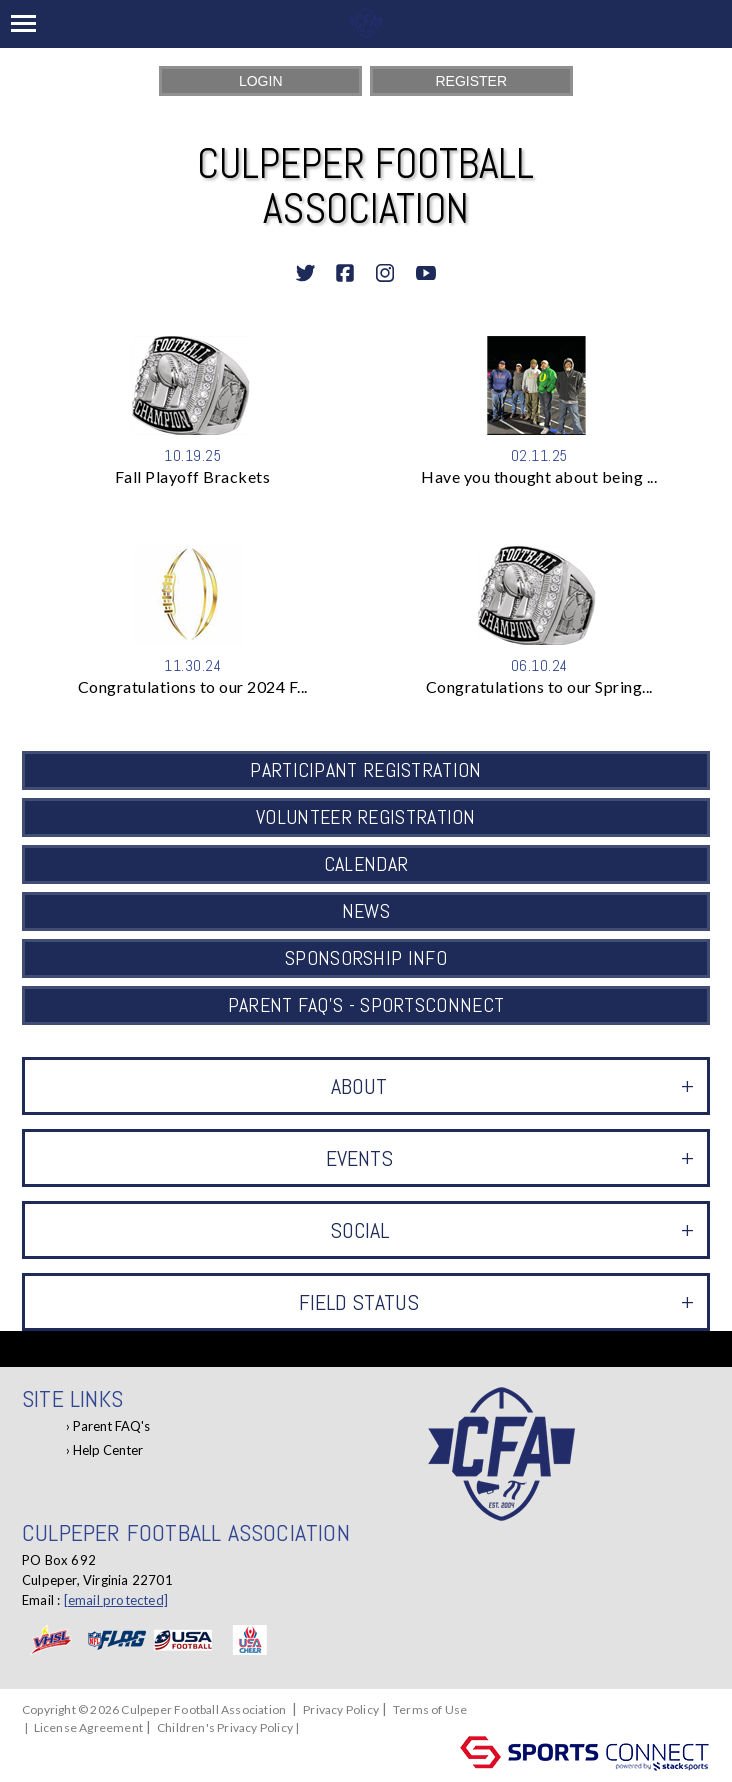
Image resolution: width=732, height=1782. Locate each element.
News (366, 911)
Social (512, 1230)
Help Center (108, 1450)
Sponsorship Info (366, 958)
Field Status (496, 1302)
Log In (326, 1727)
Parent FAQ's (111, 1426)
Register (471, 81)
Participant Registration (365, 770)
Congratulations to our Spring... (539, 686)
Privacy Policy (341, 1709)
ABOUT (512, 1086)
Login (261, 81)
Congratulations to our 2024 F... (193, 686)
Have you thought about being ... (539, 476)
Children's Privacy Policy (225, 1727)
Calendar (366, 864)
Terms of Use (430, 1709)
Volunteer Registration (366, 817)
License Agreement (88, 1727)
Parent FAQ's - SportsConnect (366, 1005)
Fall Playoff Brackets (193, 476)
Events (510, 1158)
